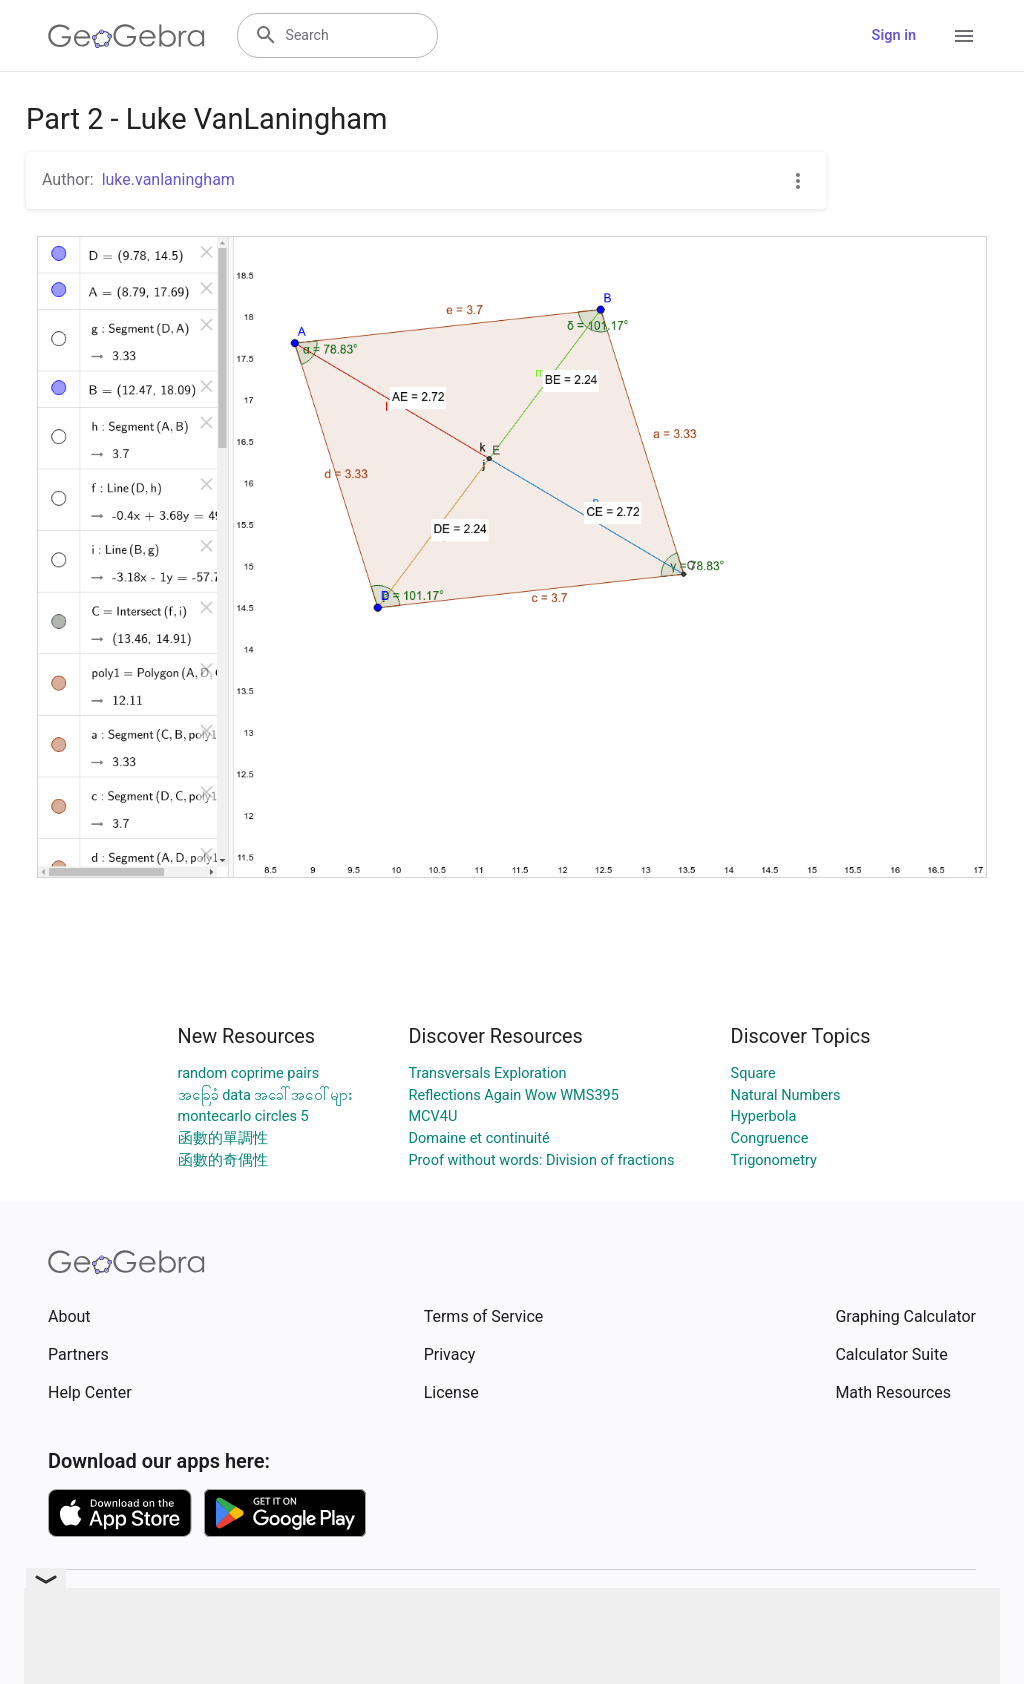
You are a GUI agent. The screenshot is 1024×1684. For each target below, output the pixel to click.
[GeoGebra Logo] (126, 36)
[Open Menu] (964, 36)
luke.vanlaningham (168, 179)
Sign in (894, 35)
